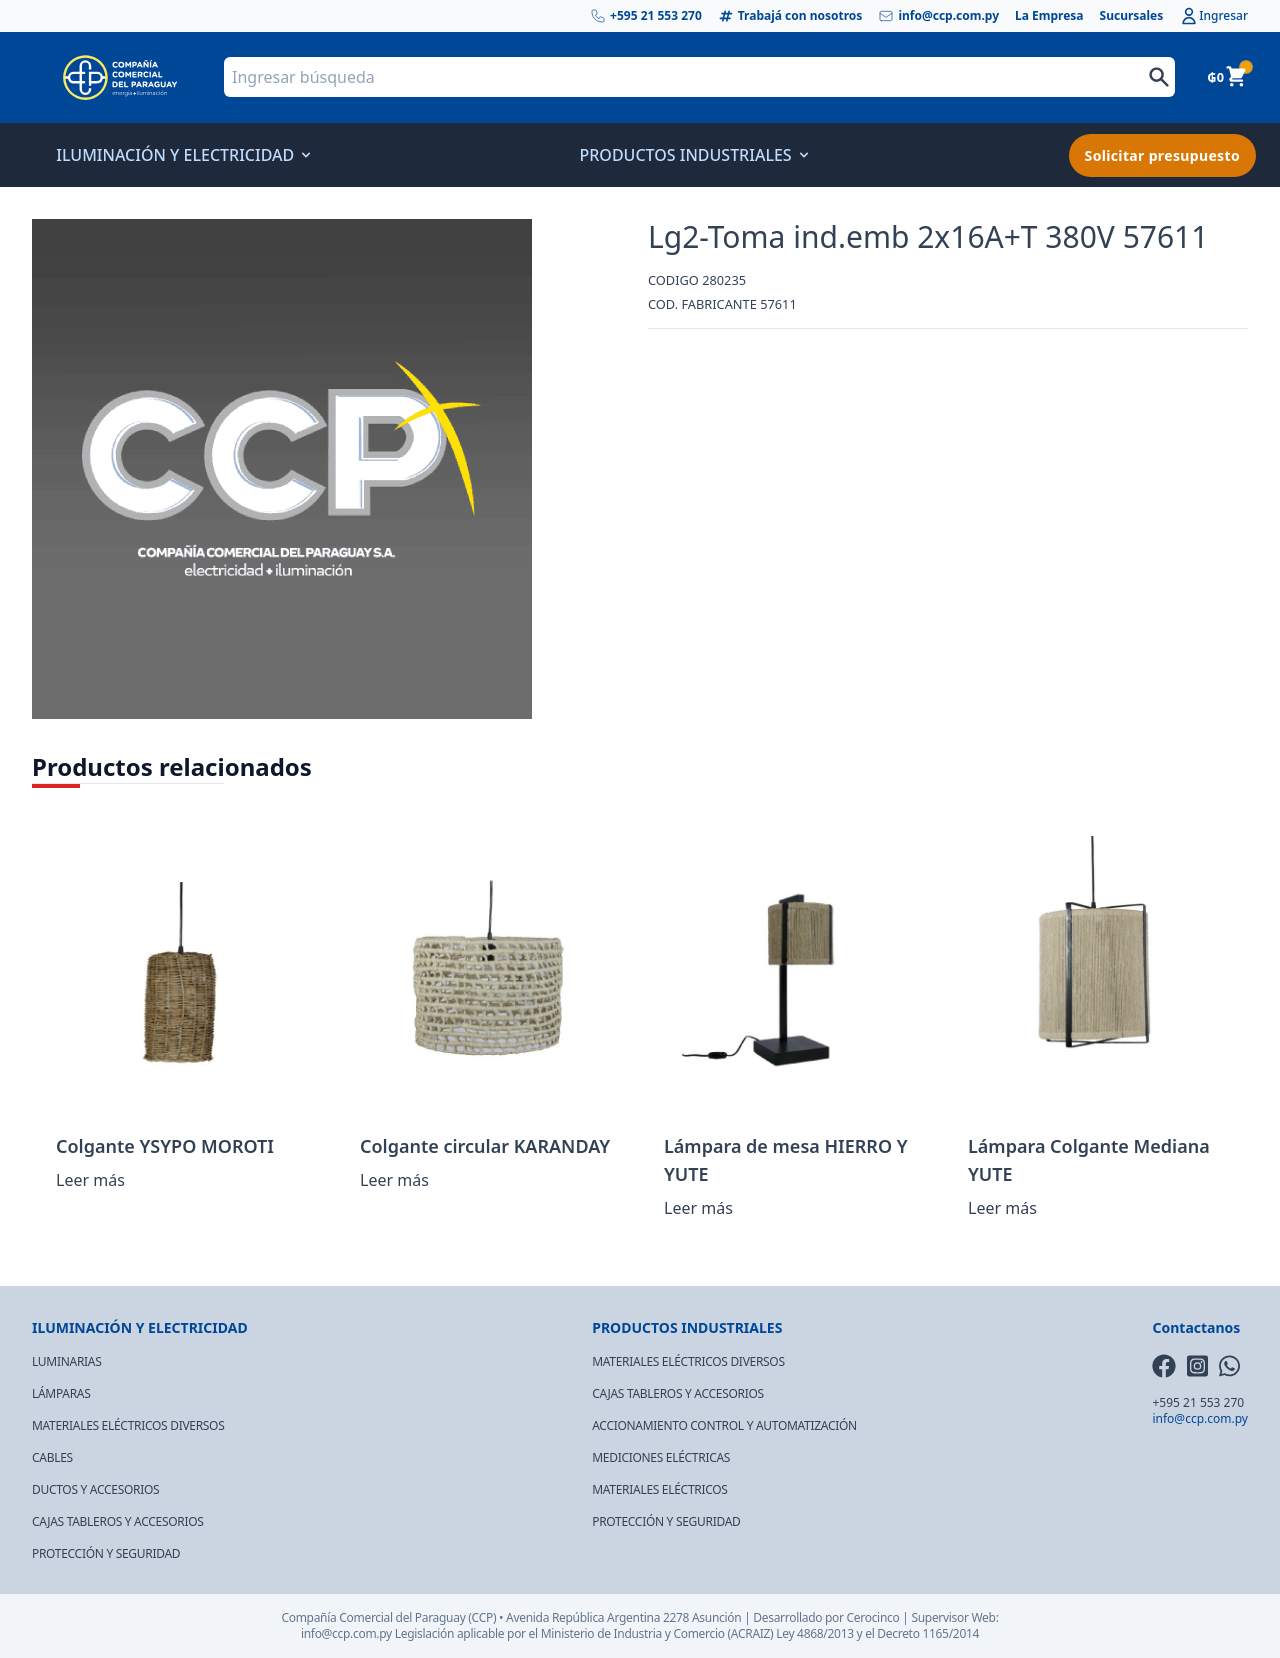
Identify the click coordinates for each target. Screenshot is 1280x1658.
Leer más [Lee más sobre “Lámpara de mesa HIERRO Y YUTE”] (698, 1208)
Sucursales (1132, 16)
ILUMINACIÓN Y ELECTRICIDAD (181, 155)
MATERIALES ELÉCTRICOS (659, 1489)
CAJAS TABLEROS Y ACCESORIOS (118, 1521)
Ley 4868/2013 (815, 1633)
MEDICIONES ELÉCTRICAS (661, 1457)
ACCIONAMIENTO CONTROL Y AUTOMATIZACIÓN (724, 1425)
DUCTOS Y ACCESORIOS (95, 1489)
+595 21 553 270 (646, 16)
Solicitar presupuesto (1162, 155)
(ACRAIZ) (751, 1633)
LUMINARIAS (66, 1361)
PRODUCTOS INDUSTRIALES (691, 155)
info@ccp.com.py (938, 16)
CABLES (52, 1457)
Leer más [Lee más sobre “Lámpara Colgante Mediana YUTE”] (1002, 1208)
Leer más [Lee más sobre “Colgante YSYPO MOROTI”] (90, 1180)
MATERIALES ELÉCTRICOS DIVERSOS (128, 1425)
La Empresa (1049, 16)
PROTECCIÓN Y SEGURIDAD (106, 1553)
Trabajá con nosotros (790, 16)
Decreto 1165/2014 (928, 1633)
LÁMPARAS (61, 1393)
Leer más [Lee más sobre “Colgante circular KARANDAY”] (394, 1180)
